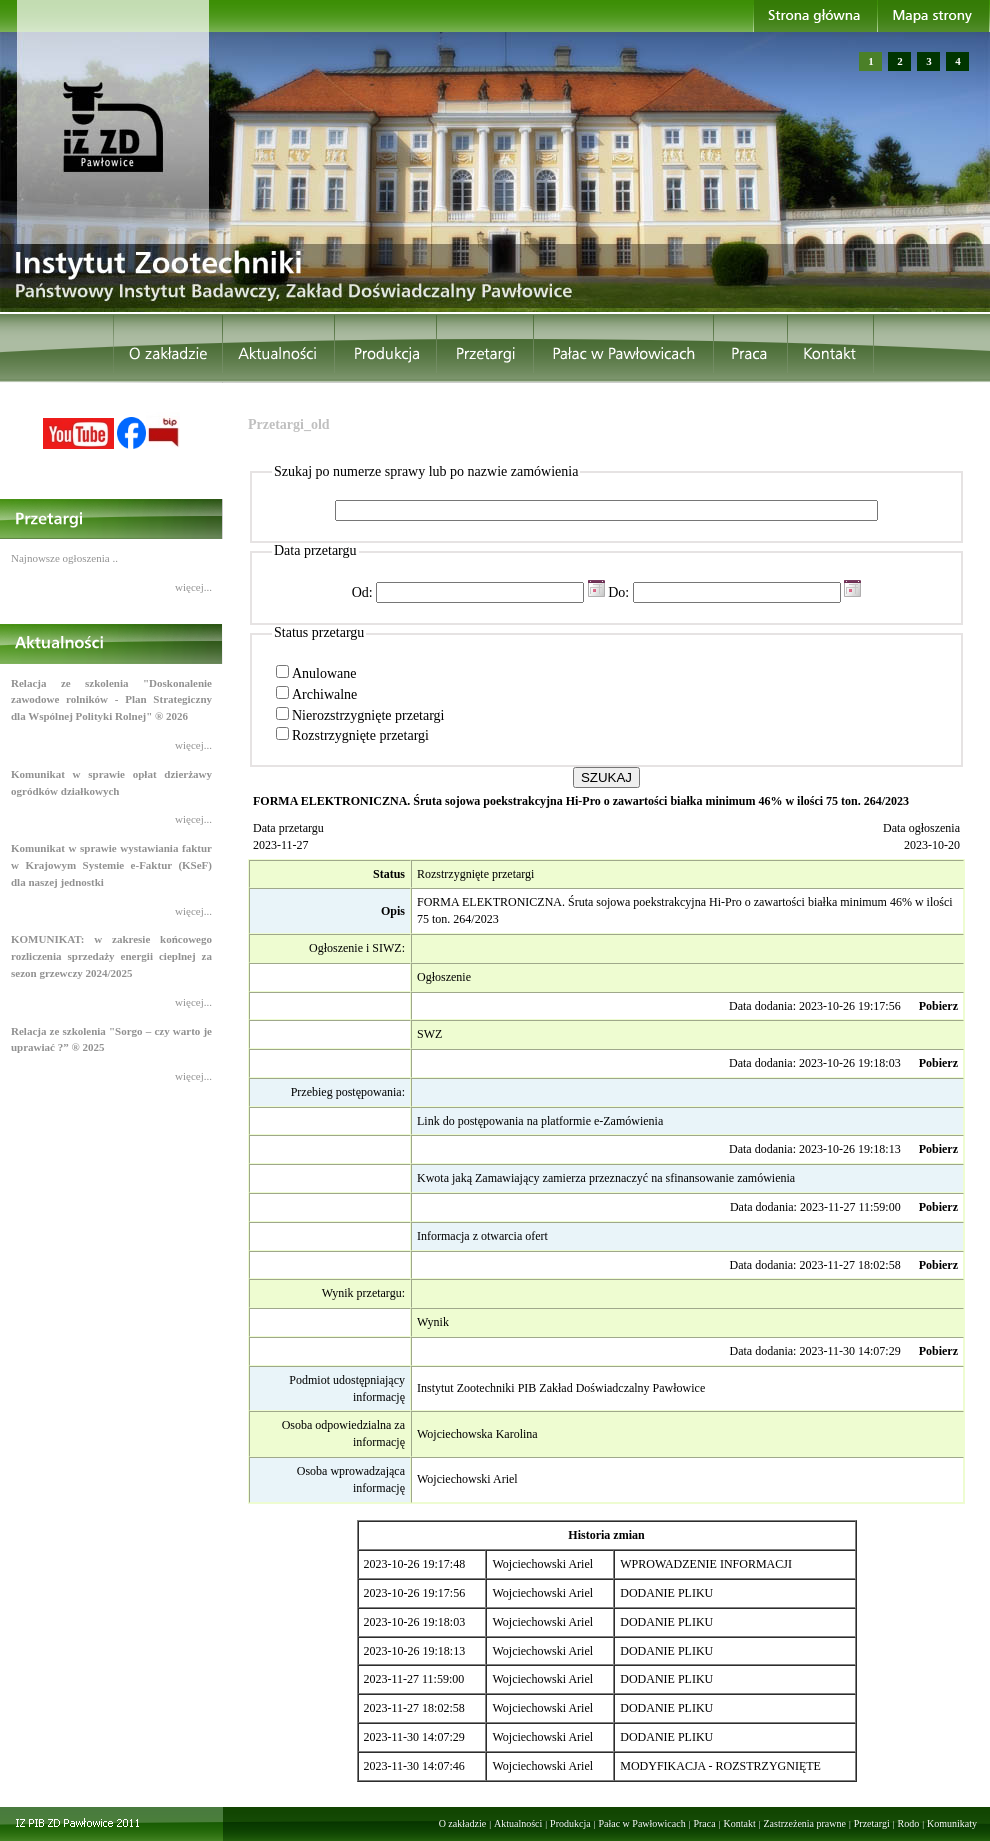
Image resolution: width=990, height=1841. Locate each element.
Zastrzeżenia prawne (805, 1823)
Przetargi (872, 1823)
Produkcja (570, 1823)
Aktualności (518, 1823)
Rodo (909, 1823)
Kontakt (739, 1823)
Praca (704, 1823)
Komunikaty (952, 1823)
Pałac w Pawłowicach (641, 1823)
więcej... (193, 587)
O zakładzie (462, 1823)
